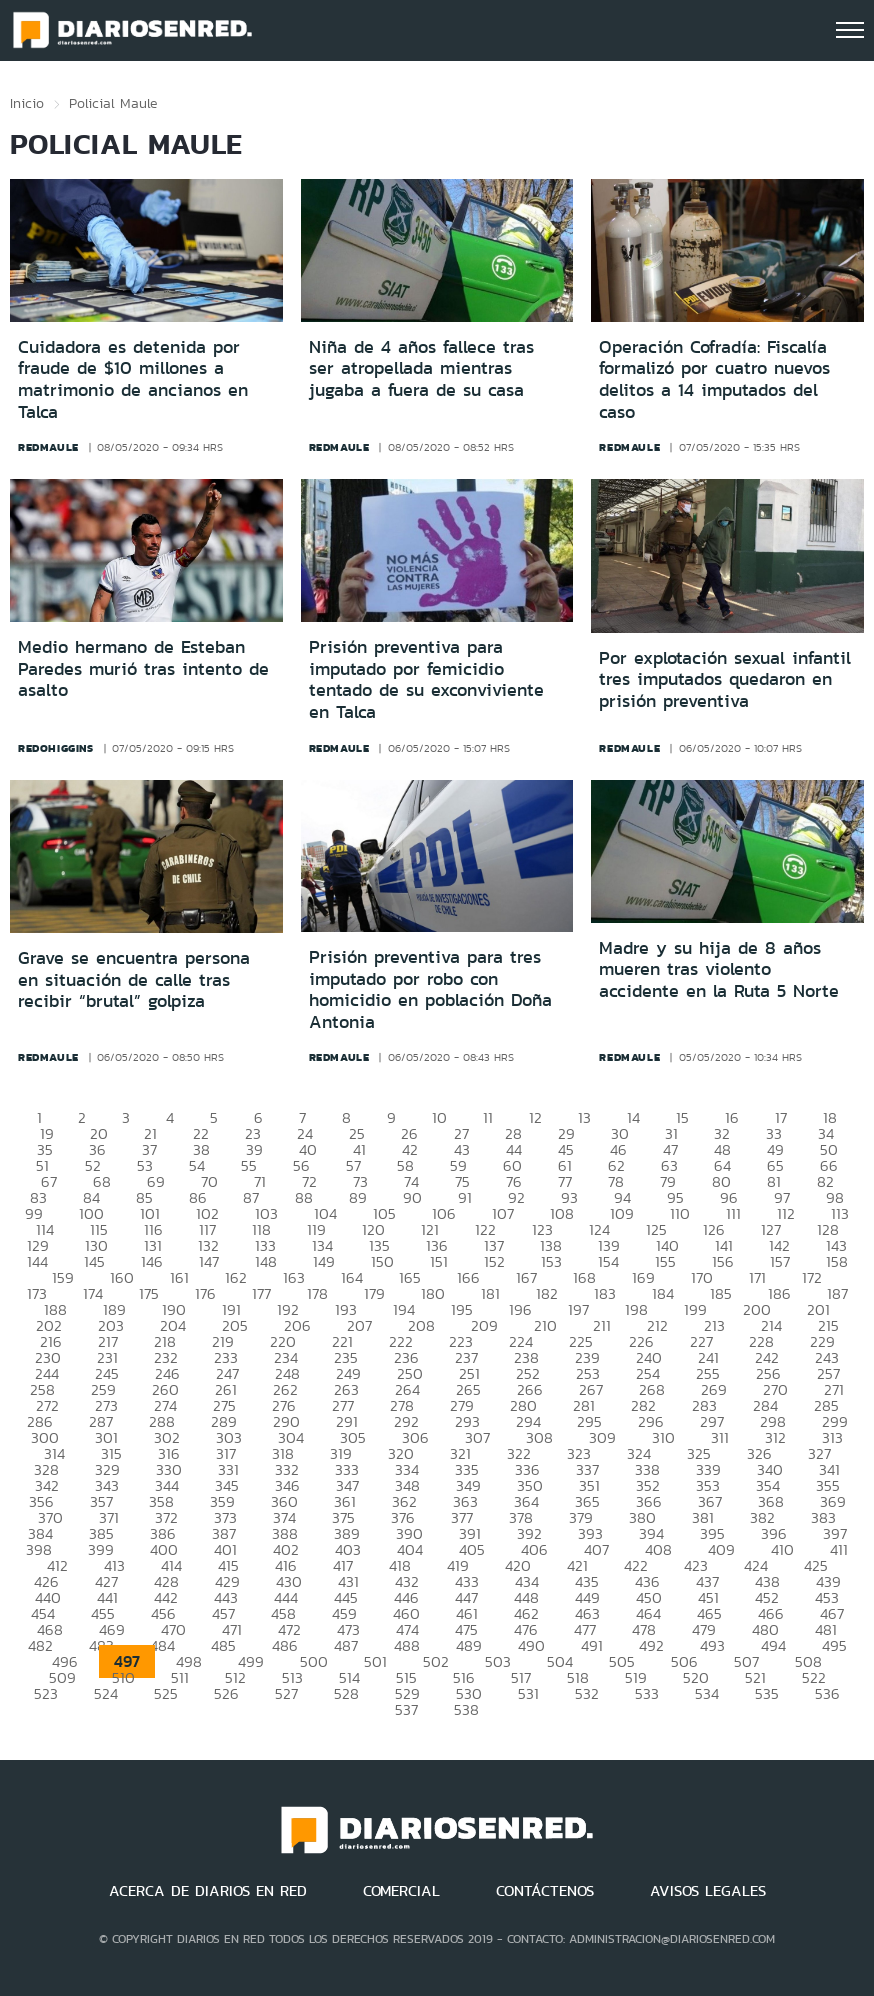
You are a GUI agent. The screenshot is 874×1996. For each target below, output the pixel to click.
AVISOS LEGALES (708, 1891)
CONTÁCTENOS (545, 1891)
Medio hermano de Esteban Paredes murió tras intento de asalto (143, 668)
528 (346, 1693)
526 (226, 1693)
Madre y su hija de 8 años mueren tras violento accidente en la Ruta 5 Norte (719, 969)
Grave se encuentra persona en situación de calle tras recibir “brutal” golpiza (134, 979)
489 (469, 1645)
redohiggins (56, 748)
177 (261, 1293)
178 (317, 1293)
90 (412, 1197)
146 (152, 1261)
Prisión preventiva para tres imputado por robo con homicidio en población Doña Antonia (430, 989)
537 (406, 1709)
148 (266, 1261)
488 (407, 1645)
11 (488, 1117)
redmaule (48, 447)
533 (647, 1693)
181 (490, 1293)
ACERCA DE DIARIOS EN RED (208, 1891)
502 (436, 1661)
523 (46, 1693)
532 (587, 1693)
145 (94, 1261)
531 (528, 1693)
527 (286, 1693)
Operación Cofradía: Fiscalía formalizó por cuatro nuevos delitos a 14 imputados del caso (714, 379)
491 (592, 1645)
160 (122, 1277)
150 (382, 1261)
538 (466, 1709)
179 (374, 1293)
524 (106, 1693)
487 (346, 1645)
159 (63, 1277)
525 (166, 1693)
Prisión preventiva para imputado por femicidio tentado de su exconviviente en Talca (426, 679)
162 (236, 1277)
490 (531, 1645)
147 (209, 1261)
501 (375, 1661)
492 (651, 1645)
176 (205, 1293)
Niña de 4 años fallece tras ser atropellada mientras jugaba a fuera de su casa (421, 368)
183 (605, 1293)
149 (324, 1261)
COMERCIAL (401, 1891)
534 (707, 1693)
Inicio (27, 103)
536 (827, 1693)
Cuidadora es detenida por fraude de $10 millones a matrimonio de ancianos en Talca (133, 379)
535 (767, 1693)
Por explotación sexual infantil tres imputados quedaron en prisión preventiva (725, 679)
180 (433, 1293)
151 (439, 1261)
